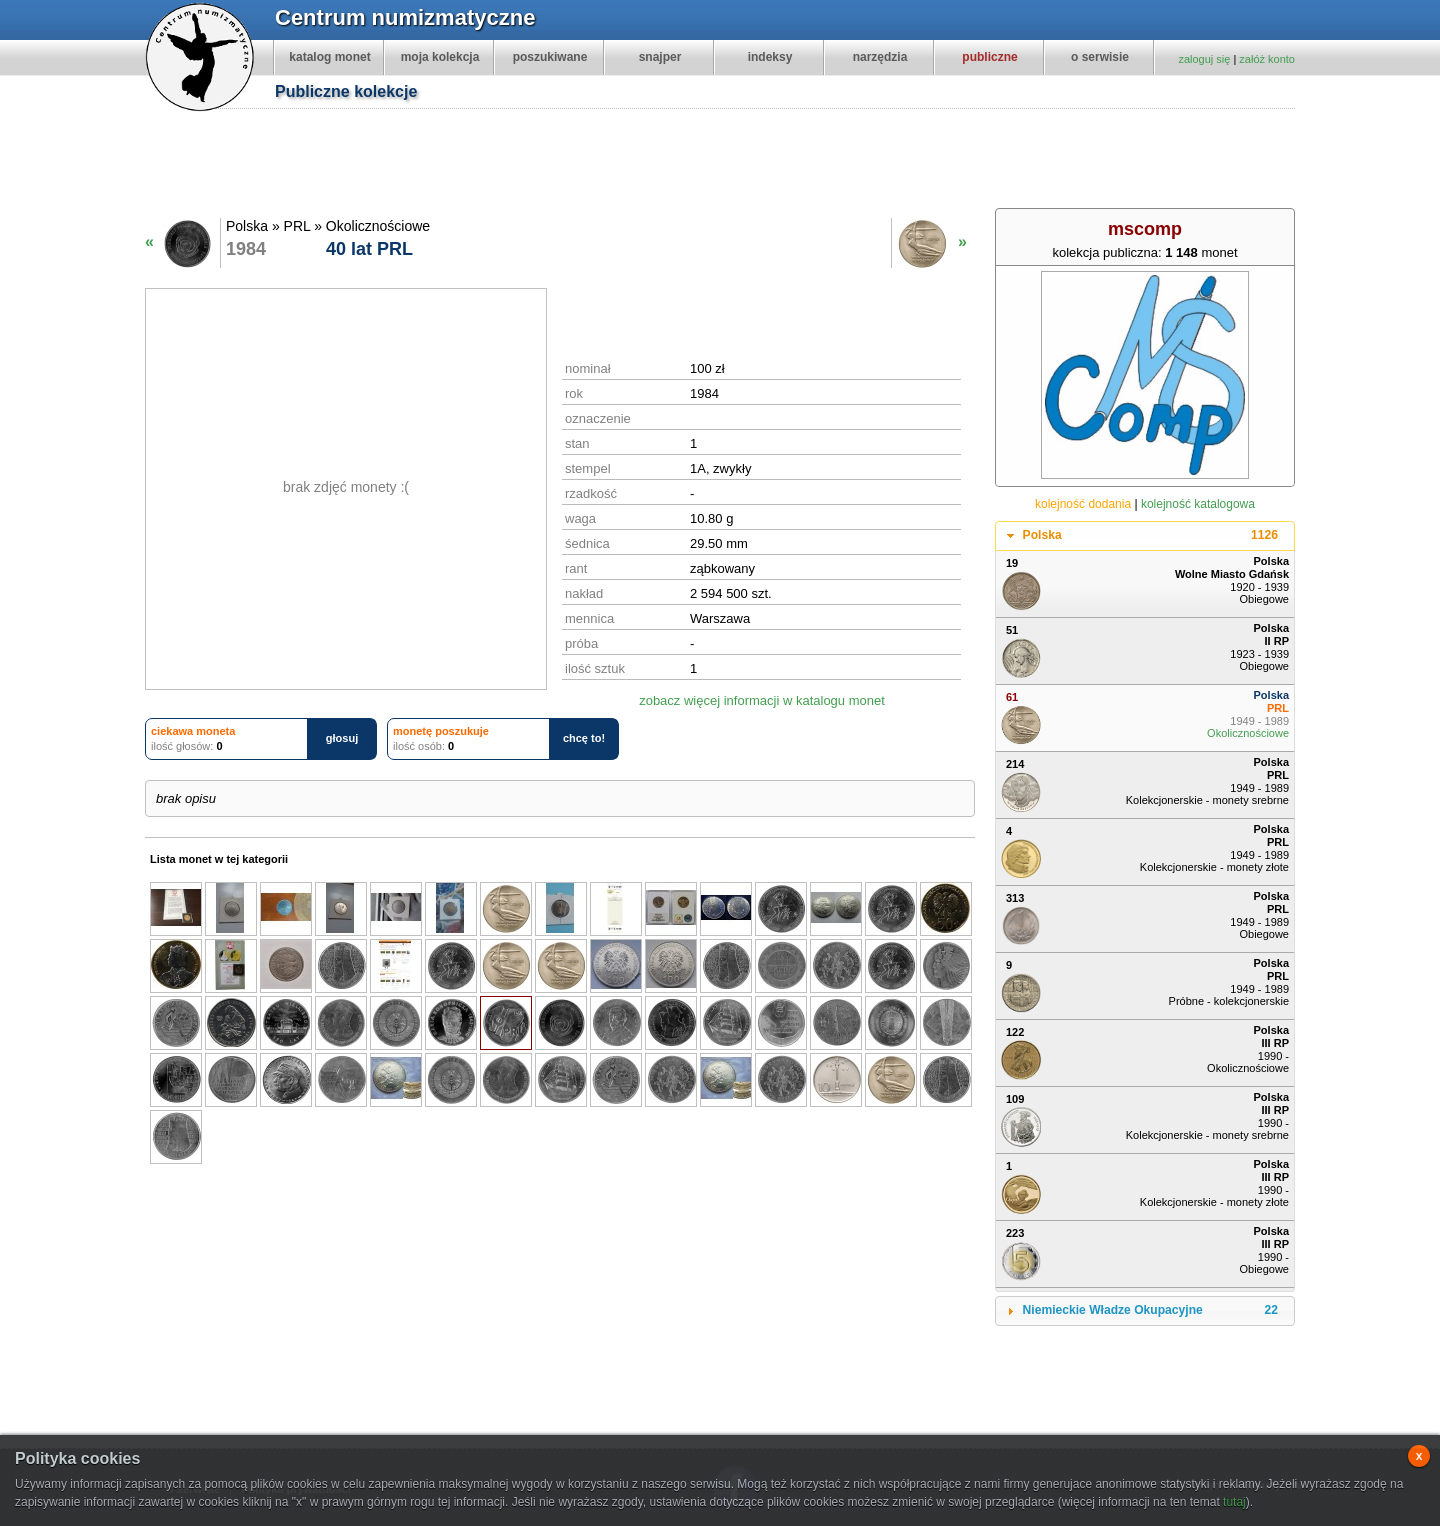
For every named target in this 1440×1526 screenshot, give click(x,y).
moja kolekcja (440, 57)
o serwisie (1100, 57)
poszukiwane (550, 57)
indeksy (770, 57)
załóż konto (1267, 59)
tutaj (1234, 1502)
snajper (660, 57)
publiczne (989, 57)
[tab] (1145, 536)
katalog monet (329, 57)
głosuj (342, 738)
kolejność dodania (1083, 504)
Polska (1150, 536)
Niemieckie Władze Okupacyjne (1150, 1311)
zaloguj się (1204, 59)
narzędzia (880, 57)
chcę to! (584, 738)
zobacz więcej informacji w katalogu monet (762, 700)
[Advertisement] (730, 161)
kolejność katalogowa (1198, 504)
